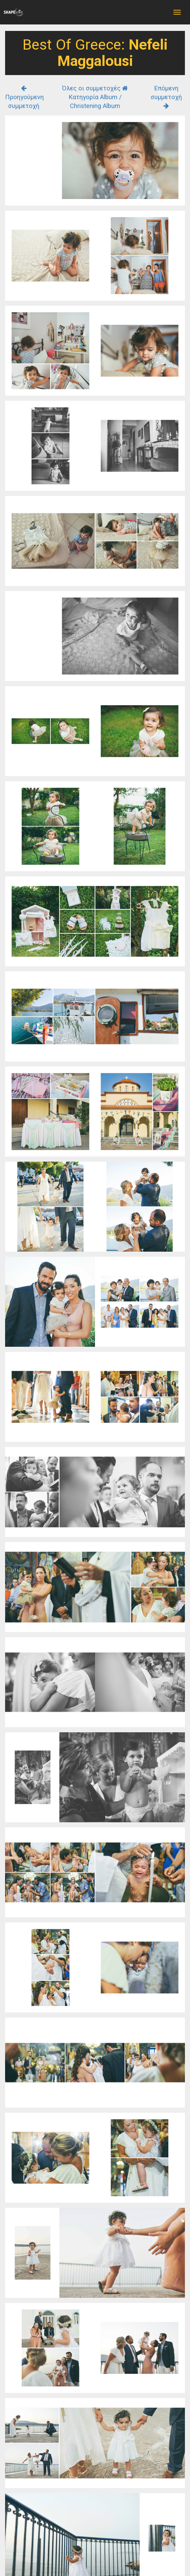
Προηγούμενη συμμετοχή (24, 97)
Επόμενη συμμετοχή (166, 97)
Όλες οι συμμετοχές (95, 88)
